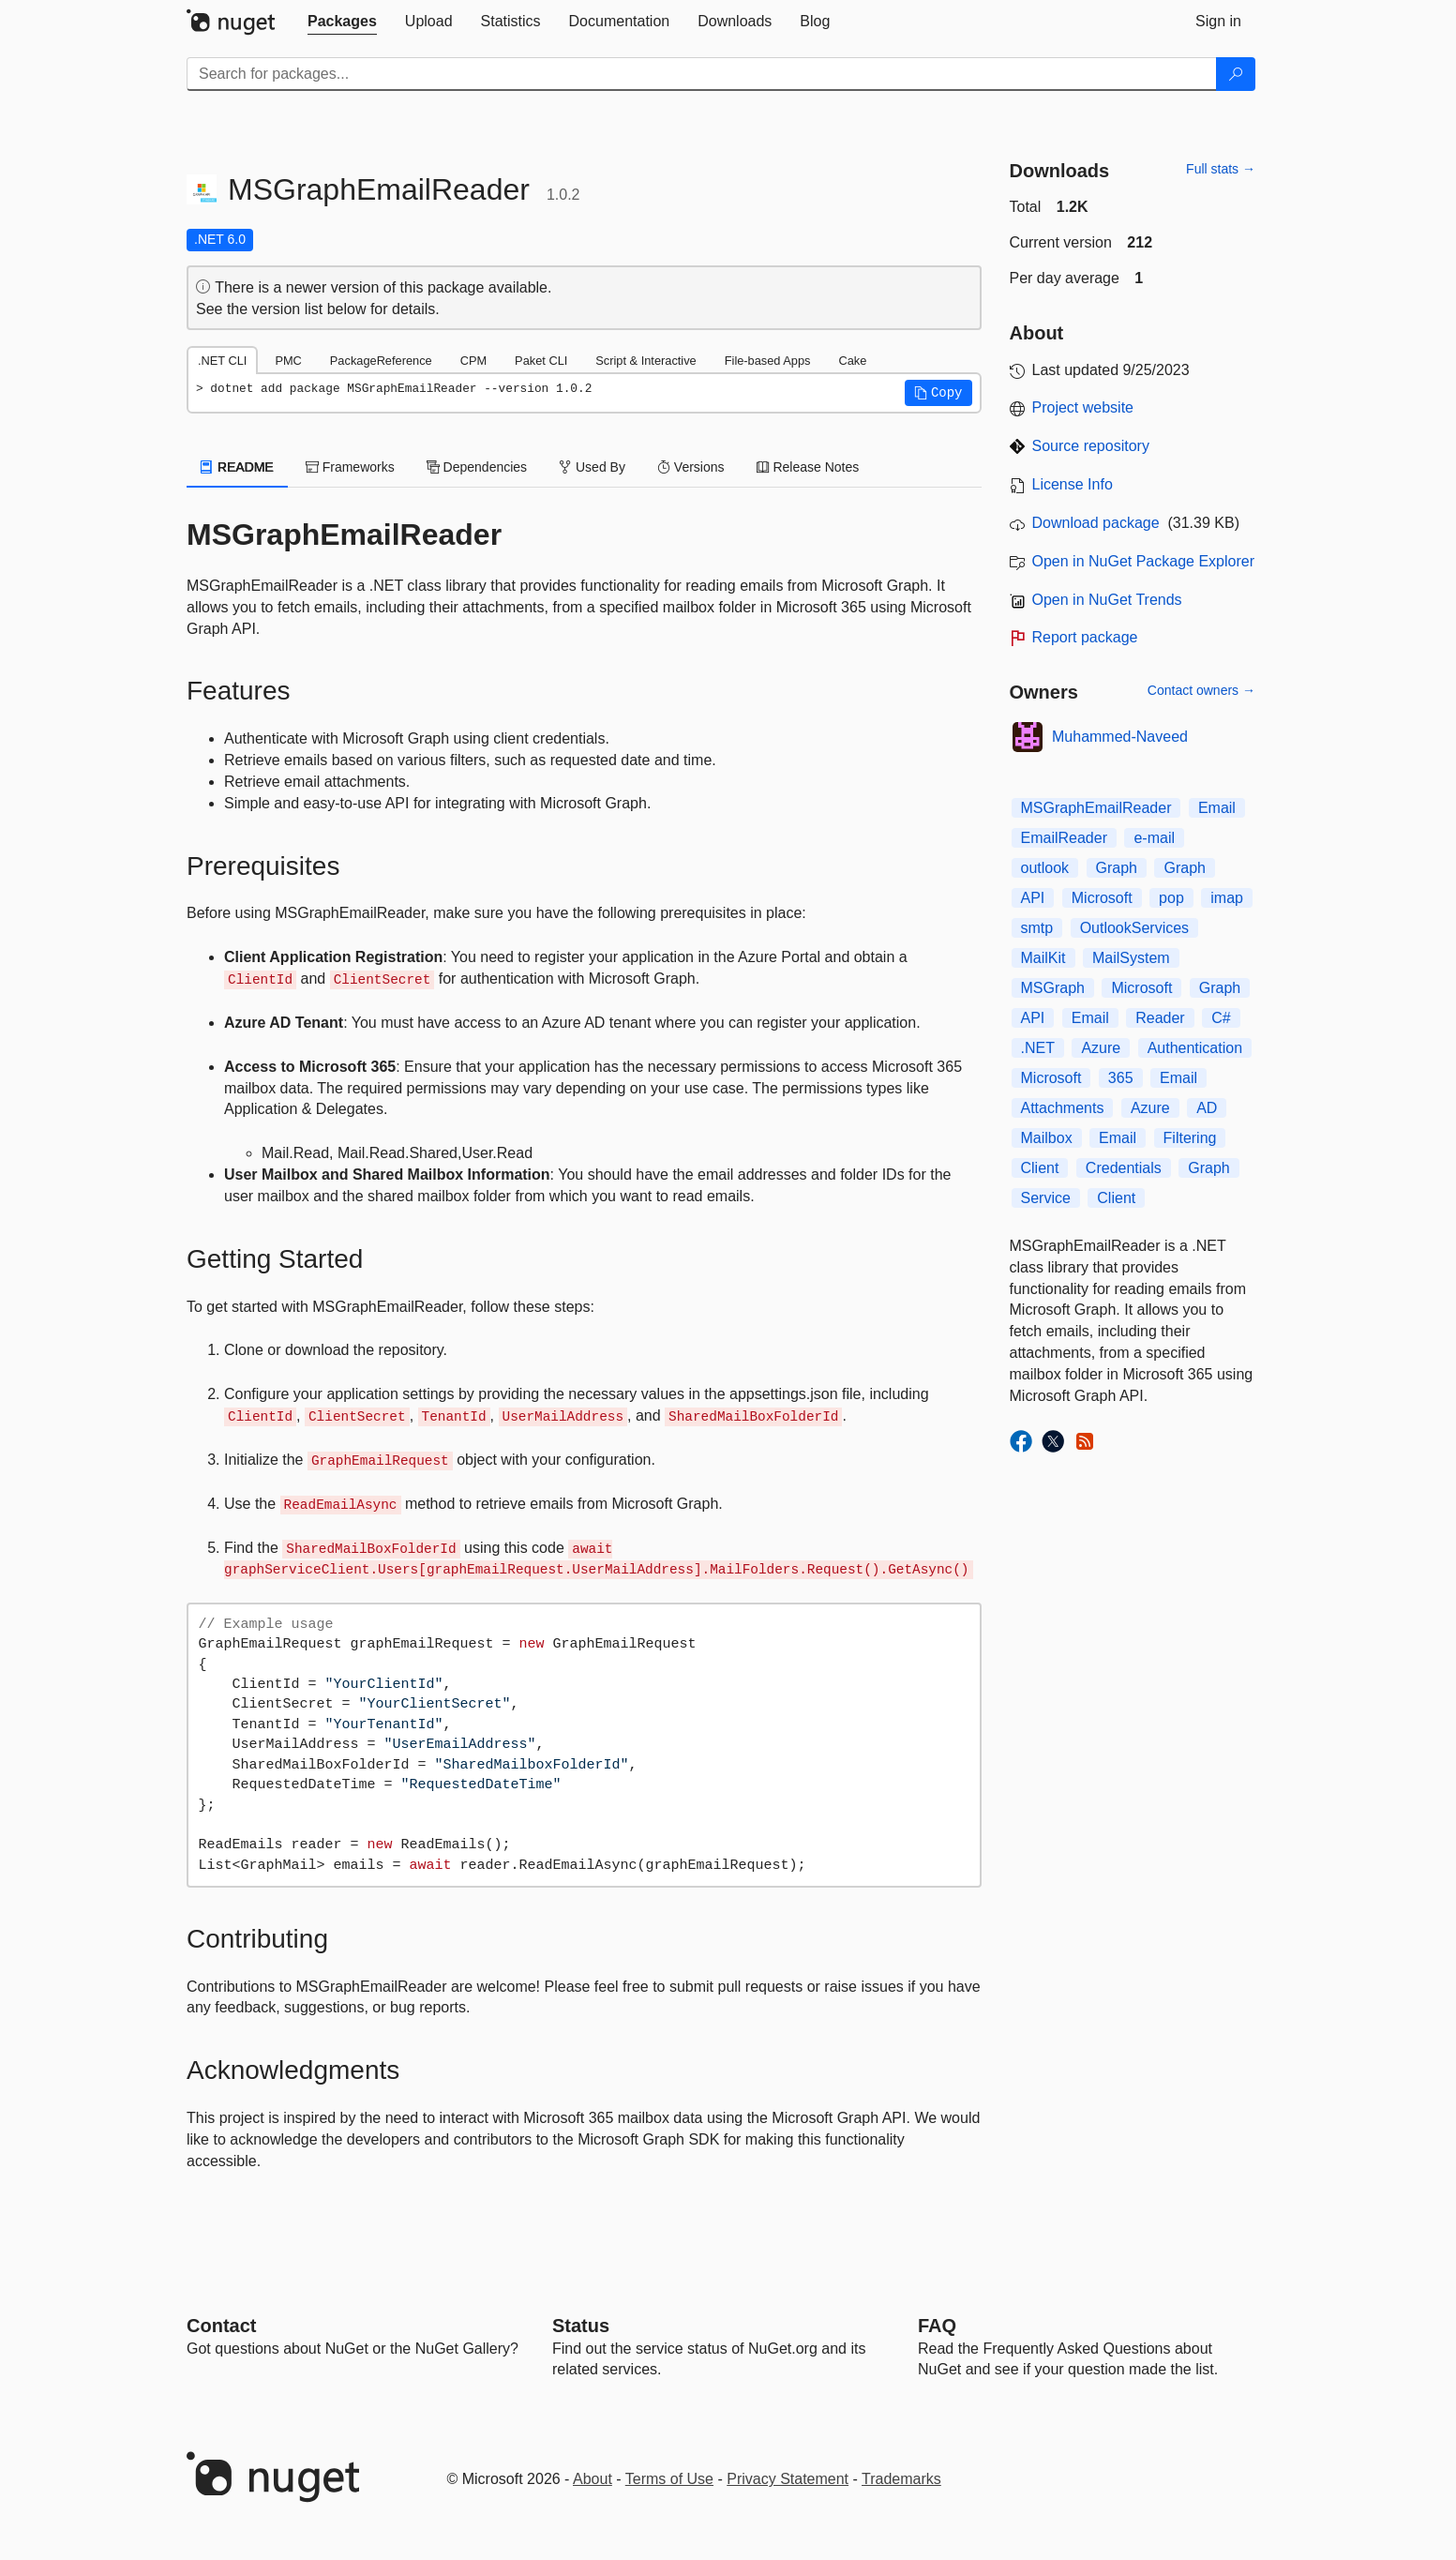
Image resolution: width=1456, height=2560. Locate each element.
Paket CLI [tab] (541, 361)
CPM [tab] (473, 361)
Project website (1083, 407)
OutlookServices (1135, 928)
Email (1217, 808)
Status (580, 2325)
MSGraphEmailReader (1096, 808)
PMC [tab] (288, 361)
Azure (1100, 1048)
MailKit (1043, 958)
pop (1171, 898)
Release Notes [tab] (808, 467)
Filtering (1190, 1138)
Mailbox (1047, 1138)
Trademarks (901, 2479)
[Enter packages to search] (702, 74)
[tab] (342, 21)
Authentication (1195, 1048)
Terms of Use (669, 2479)
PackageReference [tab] (381, 361)
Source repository (1090, 446)
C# (1220, 1018)
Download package (1096, 523)
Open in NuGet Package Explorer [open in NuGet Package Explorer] (1143, 561)
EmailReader (1064, 838)
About (592, 2479)
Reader (1159, 1018)
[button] (938, 393)
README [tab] (237, 467)
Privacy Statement (787, 2479)
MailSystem (1131, 958)
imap (1226, 898)
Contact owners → (1201, 690)
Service (1046, 1198)
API (1033, 898)
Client (1040, 1168)
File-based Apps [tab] (768, 361)
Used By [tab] (592, 467)
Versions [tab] (691, 467)
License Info (1072, 484)
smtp (1037, 928)
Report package (1085, 637)
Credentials (1124, 1168)
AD (1206, 1108)
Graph (1116, 868)
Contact (221, 2325)
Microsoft (1102, 898)
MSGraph (1053, 988)
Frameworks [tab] (350, 467)
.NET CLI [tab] (222, 361)
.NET (1038, 1048)
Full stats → (1220, 168)
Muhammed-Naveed (1120, 737)
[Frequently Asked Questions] (937, 2325)
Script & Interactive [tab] (645, 361)
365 (1120, 1078)
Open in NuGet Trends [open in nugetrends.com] (1107, 600)
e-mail (1154, 838)
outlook (1045, 868)
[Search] (1235, 74)
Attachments (1062, 1108)
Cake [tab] (852, 361)
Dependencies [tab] (477, 467)
